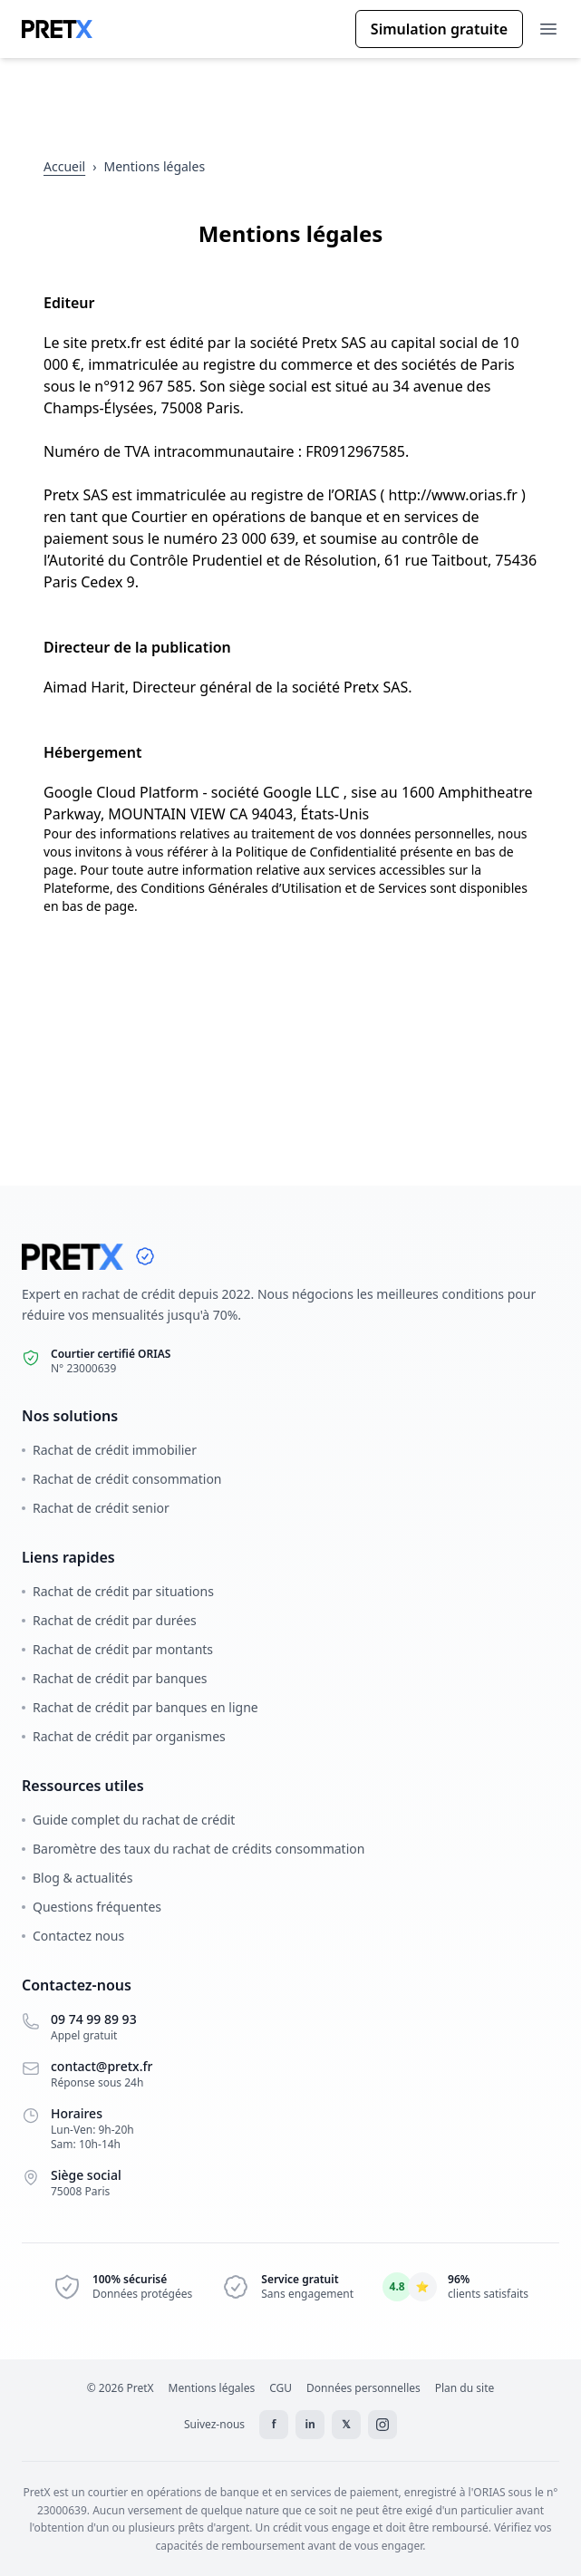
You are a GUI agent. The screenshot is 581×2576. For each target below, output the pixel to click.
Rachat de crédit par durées (109, 1620)
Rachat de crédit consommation (122, 1478)
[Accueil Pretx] (57, 29)
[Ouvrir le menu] (548, 29)
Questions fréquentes (91, 1906)
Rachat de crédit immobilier (109, 1449)
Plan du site (465, 2388)
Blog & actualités (77, 1877)
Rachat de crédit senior (95, 1507)
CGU (280, 2388)
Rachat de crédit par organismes (124, 1736)
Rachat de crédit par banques (115, 1678)
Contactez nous (73, 1935)
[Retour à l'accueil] (64, 167)
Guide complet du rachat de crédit (128, 1819)
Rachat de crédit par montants (117, 1649)
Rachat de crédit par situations (118, 1591)
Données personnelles (363, 2388)
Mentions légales (212, 2388)
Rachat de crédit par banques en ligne (140, 1707)
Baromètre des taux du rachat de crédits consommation (193, 1848)
